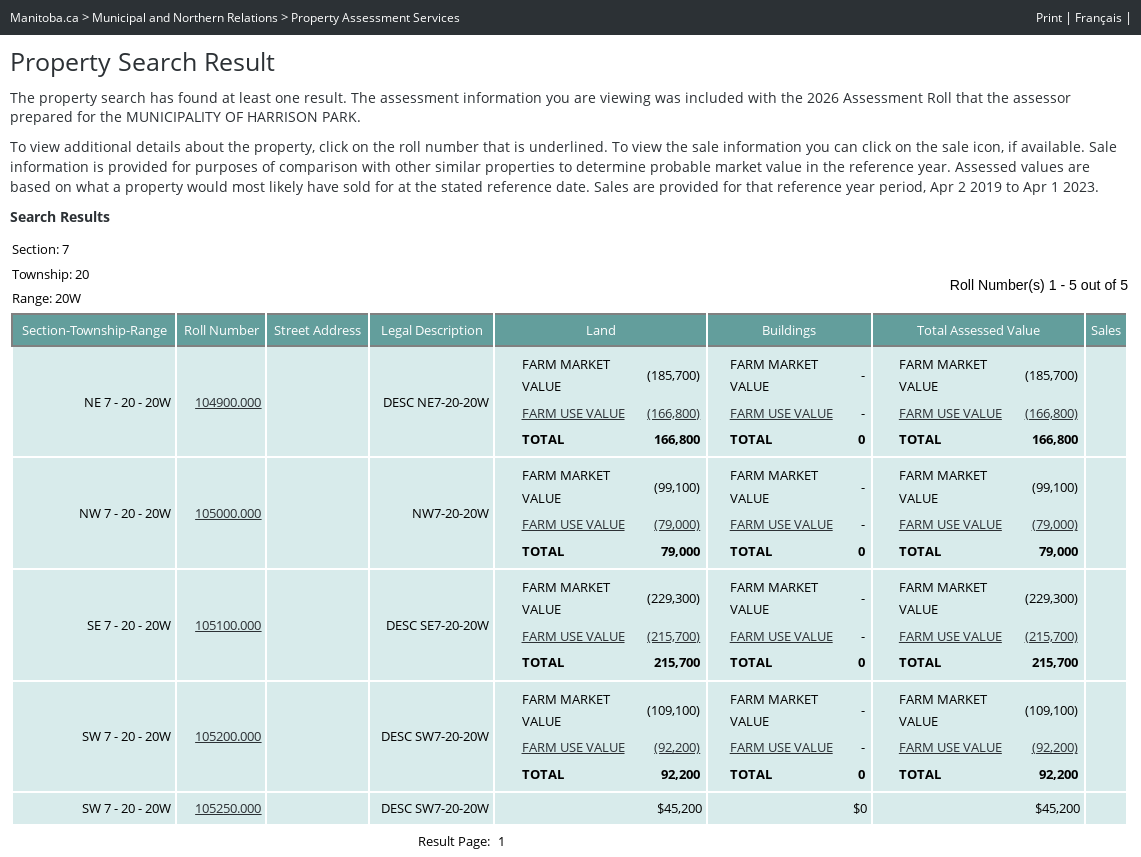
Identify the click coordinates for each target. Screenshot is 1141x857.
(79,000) (677, 524)
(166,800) (673, 413)
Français (1098, 17)
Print (1049, 17)
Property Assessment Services (375, 17)
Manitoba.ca (44, 17)
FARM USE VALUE (573, 413)
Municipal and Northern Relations (185, 17)
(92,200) (677, 747)
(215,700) (673, 636)
